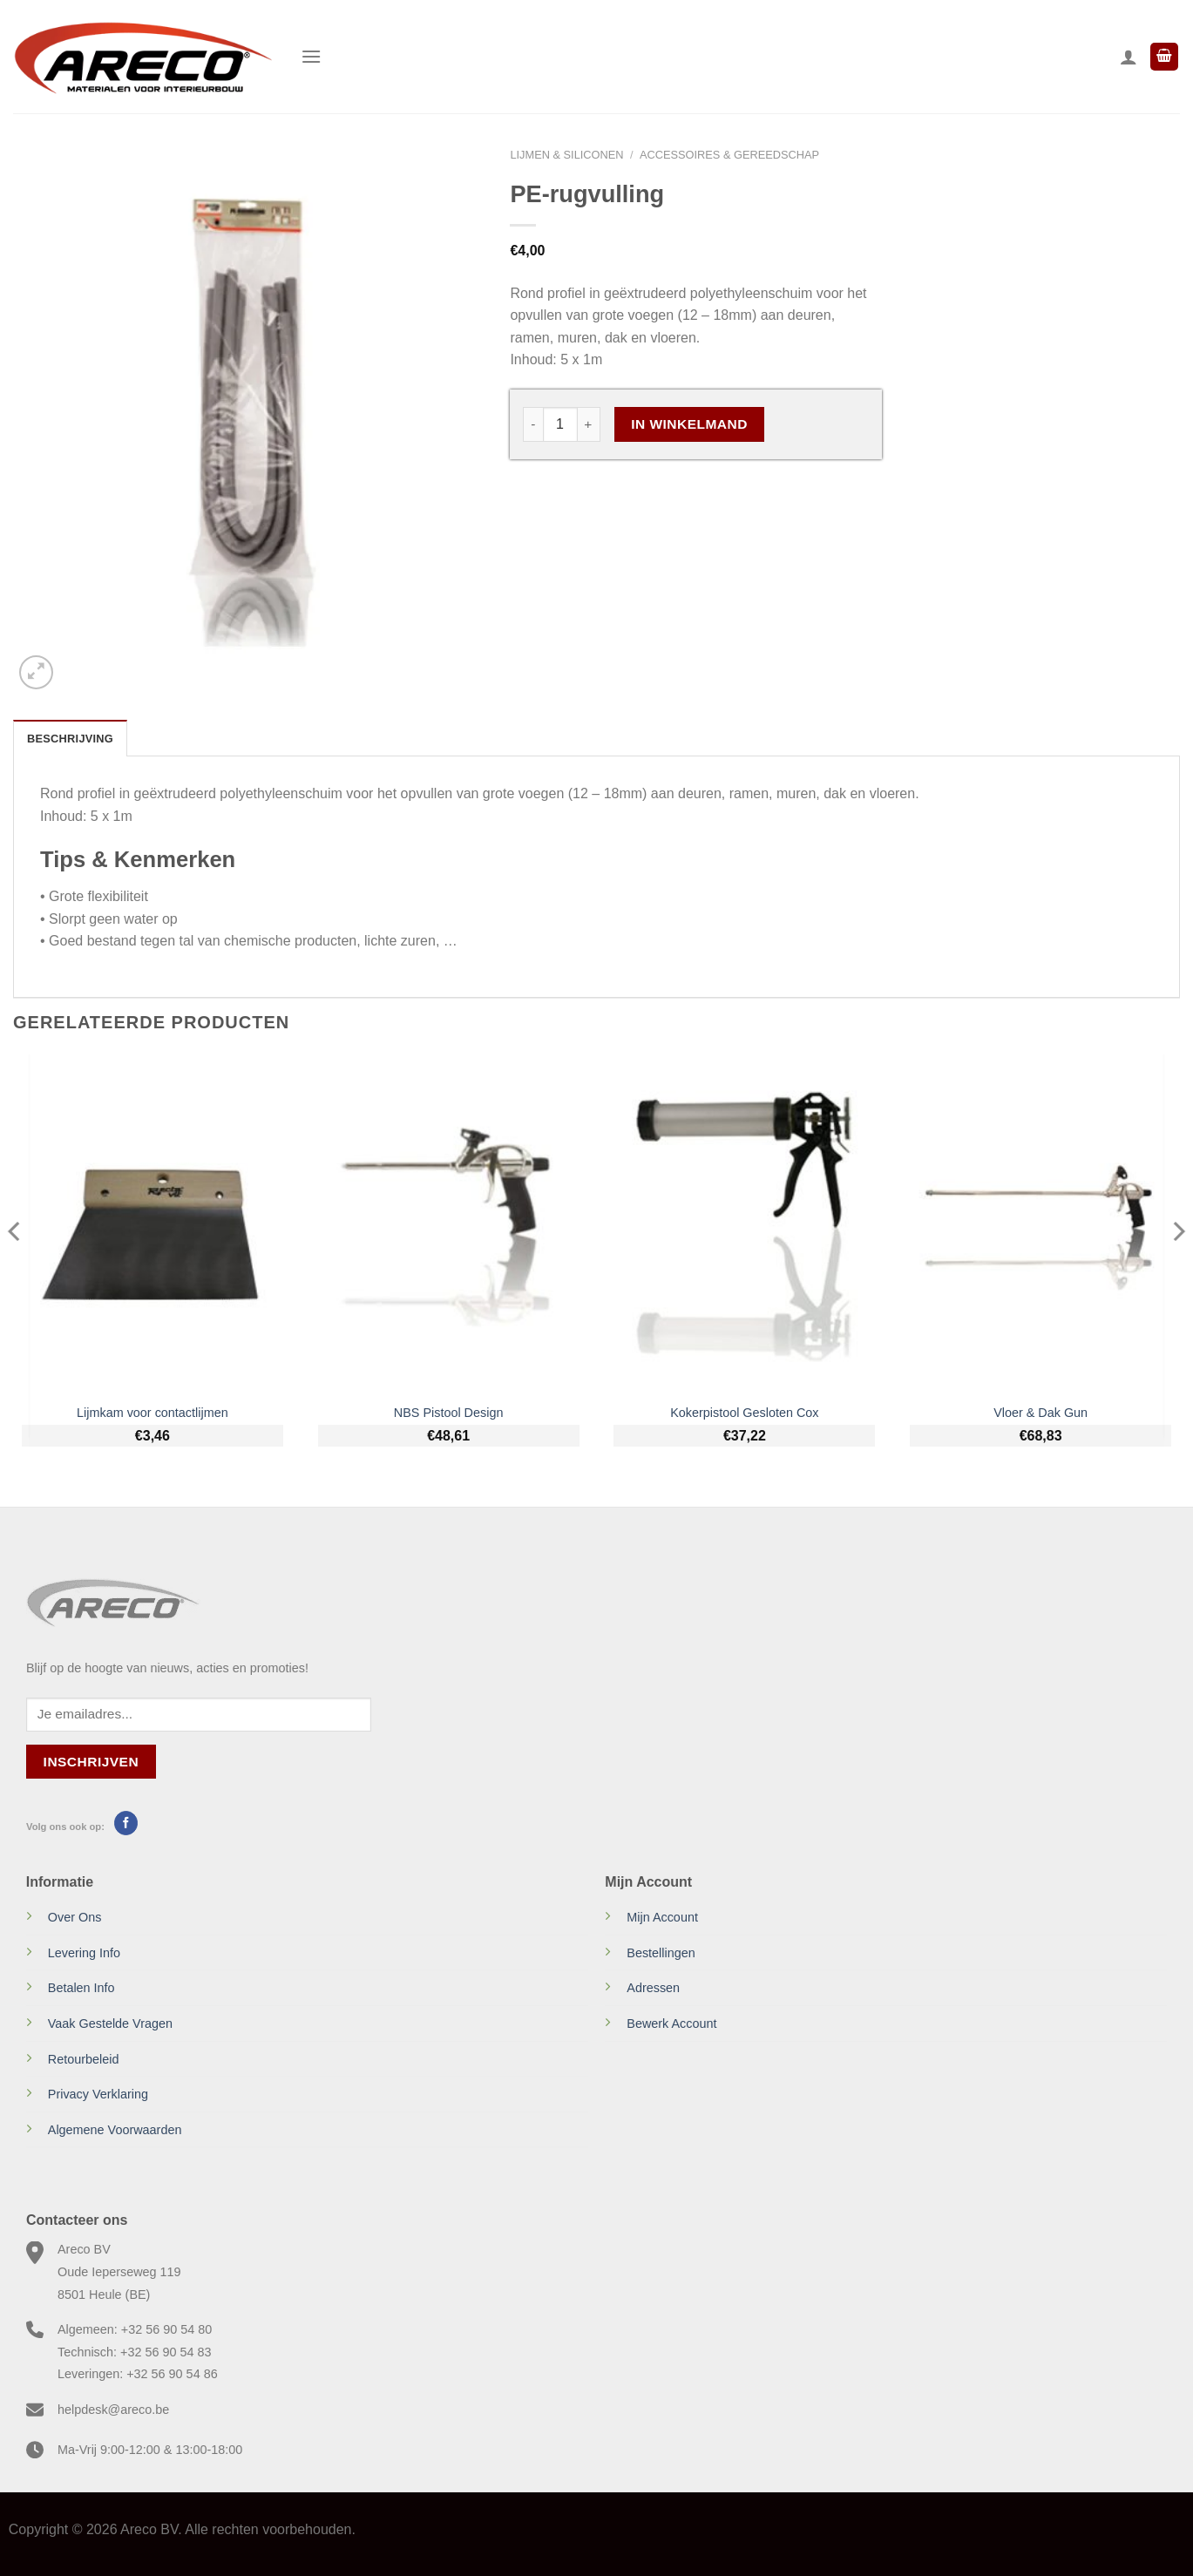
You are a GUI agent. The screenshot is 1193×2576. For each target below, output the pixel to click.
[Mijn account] (1128, 56)
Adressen (653, 1988)
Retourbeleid (83, 2059)
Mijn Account (662, 1917)
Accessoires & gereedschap (729, 154)
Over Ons (75, 1917)
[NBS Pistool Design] (448, 1223)
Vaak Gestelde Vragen (110, 2023)
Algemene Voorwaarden (115, 2130)
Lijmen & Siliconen (566, 154)
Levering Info (84, 1953)
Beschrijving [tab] (70, 738)
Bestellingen (661, 1953)
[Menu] (311, 56)
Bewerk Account (671, 2023)
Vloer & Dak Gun (1040, 1413)
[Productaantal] (560, 424)
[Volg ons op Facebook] (126, 1823)
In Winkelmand (689, 424)
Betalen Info (81, 1988)
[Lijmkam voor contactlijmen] (152, 1223)
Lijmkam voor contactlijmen (152, 1413)
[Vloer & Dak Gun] (1040, 1223)
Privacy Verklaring (98, 2094)
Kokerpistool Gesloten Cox (744, 1413)
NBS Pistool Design (449, 1413)
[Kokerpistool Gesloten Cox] (744, 1223)
